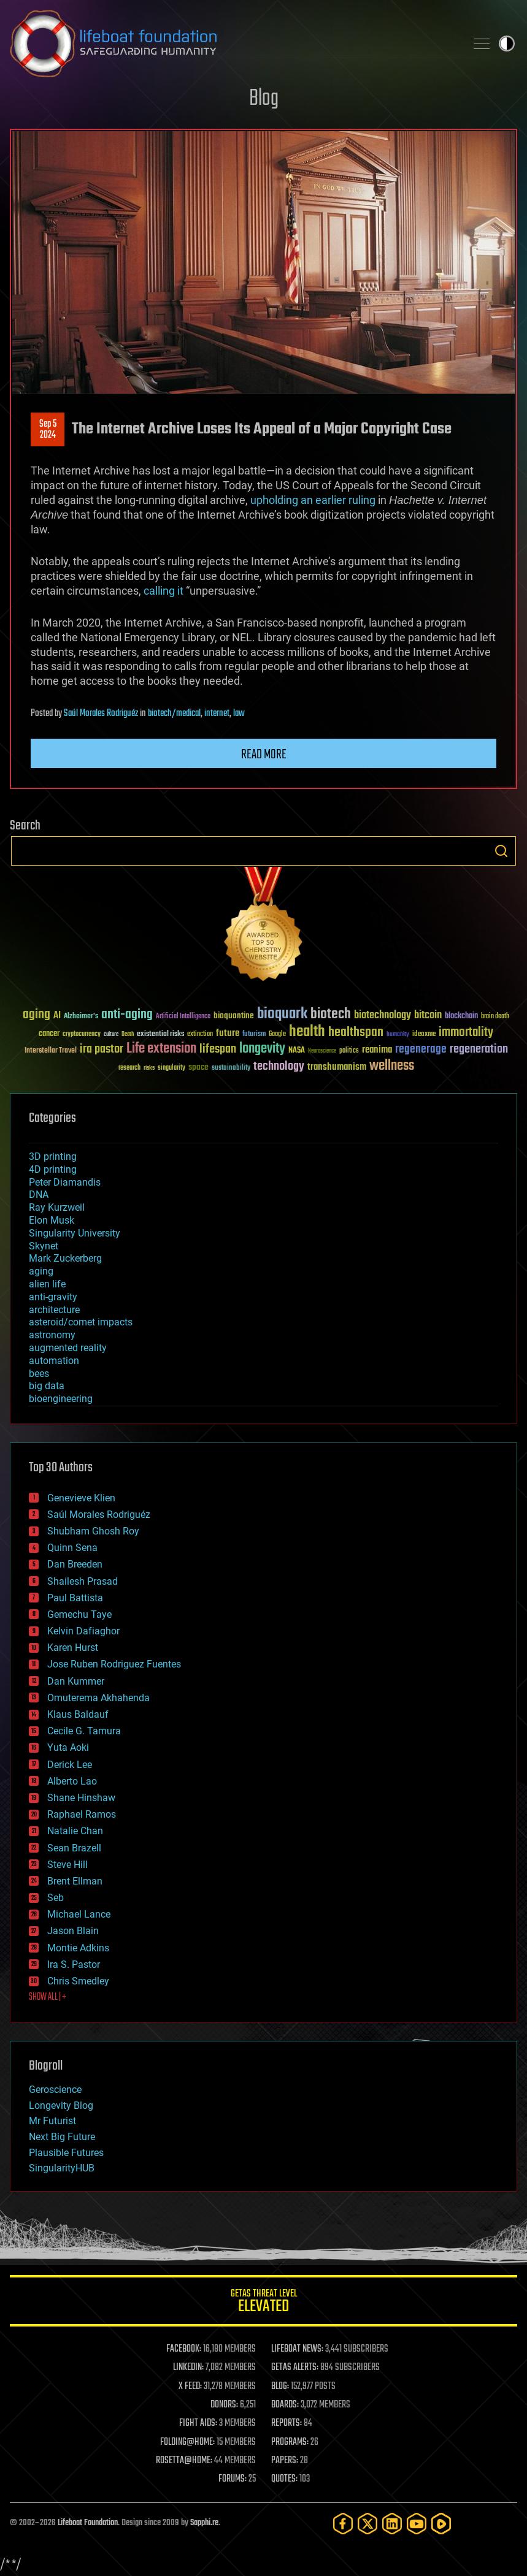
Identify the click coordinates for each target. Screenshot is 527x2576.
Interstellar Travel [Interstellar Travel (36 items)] (51, 1051)
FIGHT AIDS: (198, 2423)
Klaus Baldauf (78, 1714)
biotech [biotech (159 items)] (330, 1014)
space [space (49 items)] (198, 1067)
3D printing (53, 1156)
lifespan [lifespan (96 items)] (217, 1049)
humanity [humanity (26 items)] (398, 1034)
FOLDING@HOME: (187, 2442)
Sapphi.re (204, 2523)
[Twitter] (367, 2523)
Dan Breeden (74, 1564)
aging (41, 1271)
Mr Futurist (52, 2121)
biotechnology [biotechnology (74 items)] (382, 1015)
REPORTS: (286, 2423)
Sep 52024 (47, 430)
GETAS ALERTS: (294, 2368)
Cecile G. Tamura (84, 1731)
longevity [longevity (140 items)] (262, 1049)
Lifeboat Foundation (88, 2523)
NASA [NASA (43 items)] (296, 1051)
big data (46, 1386)
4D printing (53, 1169)
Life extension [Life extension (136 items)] (161, 1049)
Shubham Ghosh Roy (93, 1531)
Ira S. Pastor (73, 1964)
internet (216, 714)
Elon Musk (51, 1220)
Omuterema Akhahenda (98, 1698)
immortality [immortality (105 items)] (466, 1032)
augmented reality (68, 1348)
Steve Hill (67, 1864)
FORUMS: (232, 2479)
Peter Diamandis (65, 1182)
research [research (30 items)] (129, 1068)
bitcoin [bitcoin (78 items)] (428, 1015)
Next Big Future (62, 2137)
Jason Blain (73, 1931)
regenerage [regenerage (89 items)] (421, 1049)
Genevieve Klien (81, 1498)
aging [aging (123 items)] (36, 1015)
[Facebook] (343, 2523)
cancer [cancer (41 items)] (49, 1034)
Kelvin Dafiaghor (83, 1631)
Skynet (43, 1246)
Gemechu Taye (79, 1614)
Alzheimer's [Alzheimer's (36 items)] (81, 1016)
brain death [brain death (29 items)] (495, 1017)
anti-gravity (53, 1297)
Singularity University (74, 1233)
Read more (264, 754)
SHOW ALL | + (47, 1997)
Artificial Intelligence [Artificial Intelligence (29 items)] (183, 1017)
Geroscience (55, 2089)
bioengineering (61, 1398)
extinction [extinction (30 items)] (200, 1034)
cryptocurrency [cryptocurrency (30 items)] (82, 1034)
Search (501, 851)
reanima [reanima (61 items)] (377, 1050)
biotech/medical (174, 714)
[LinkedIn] (392, 2523)
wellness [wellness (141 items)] (391, 1066)
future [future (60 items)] (227, 1033)
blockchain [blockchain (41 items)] (461, 1016)
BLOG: (280, 2387)
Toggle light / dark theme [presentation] (507, 43)
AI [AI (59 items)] (57, 1016)
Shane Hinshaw (81, 1798)
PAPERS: (284, 2461)
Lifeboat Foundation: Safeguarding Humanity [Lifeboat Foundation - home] (233, 43)
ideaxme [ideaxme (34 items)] (424, 1035)
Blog (264, 99)
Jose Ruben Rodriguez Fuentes (114, 1664)
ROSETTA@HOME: (184, 2461)
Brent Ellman (74, 1881)
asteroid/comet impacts (81, 1322)
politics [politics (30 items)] (349, 1051)
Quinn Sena (72, 1547)
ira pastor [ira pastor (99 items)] (101, 1049)
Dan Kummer (75, 1681)
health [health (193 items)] (307, 1032)
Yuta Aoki (68, 1747)
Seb (55, 1897)
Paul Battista (75, 1598)
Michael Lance (78, 1914)
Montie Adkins (78, 1948)
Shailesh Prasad (82, 1581)
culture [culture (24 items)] (111, 1034)
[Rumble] (441, 2523)
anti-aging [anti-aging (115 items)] (127, 1015)
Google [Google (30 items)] (277, 1034)
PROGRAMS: (290, 2442)
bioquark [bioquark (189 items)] (282, 1014)
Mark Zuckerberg (65, 1258)
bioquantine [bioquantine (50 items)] (233, 1015)
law (239, 714)
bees (39, 1373)
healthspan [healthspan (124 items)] (355, 1032)
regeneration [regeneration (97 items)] (479, 1049)
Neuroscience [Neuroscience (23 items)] (322, 1051)
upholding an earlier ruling (312, 499)
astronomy (52, 1335)
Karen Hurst (72, 1647)
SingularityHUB (61, 2168)
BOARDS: (285, 2405)
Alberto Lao (72, 1781)
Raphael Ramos (81, 1814)
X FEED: (190, 2387)
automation (54, 1360)
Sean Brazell (74, 1848)
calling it (163, 590)
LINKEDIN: (188, 2368)
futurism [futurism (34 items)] (254, 1035)
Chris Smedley (78, 1981)
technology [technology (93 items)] (278, 1067)
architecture (54, 1310)
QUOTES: (284, 2479)
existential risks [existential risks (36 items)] (160, 1034)
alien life (47, 1284)
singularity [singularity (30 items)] (171, 1068)
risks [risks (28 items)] (149, 1068)
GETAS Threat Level (263, 2303)
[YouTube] (416, 2523)
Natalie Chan (75, 1831)
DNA (38, 1194)
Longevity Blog (61, 2105)
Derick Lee (69, 1764)
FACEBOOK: (183, 2349)
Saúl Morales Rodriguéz (101, 714)
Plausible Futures (66, 2153)
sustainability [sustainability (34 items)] (231, 1068)
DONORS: (224, 2405)
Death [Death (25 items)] (127, 1034)
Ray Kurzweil (57, 1207)
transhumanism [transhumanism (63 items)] (336, 1067)
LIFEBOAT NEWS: (297, 2349)
